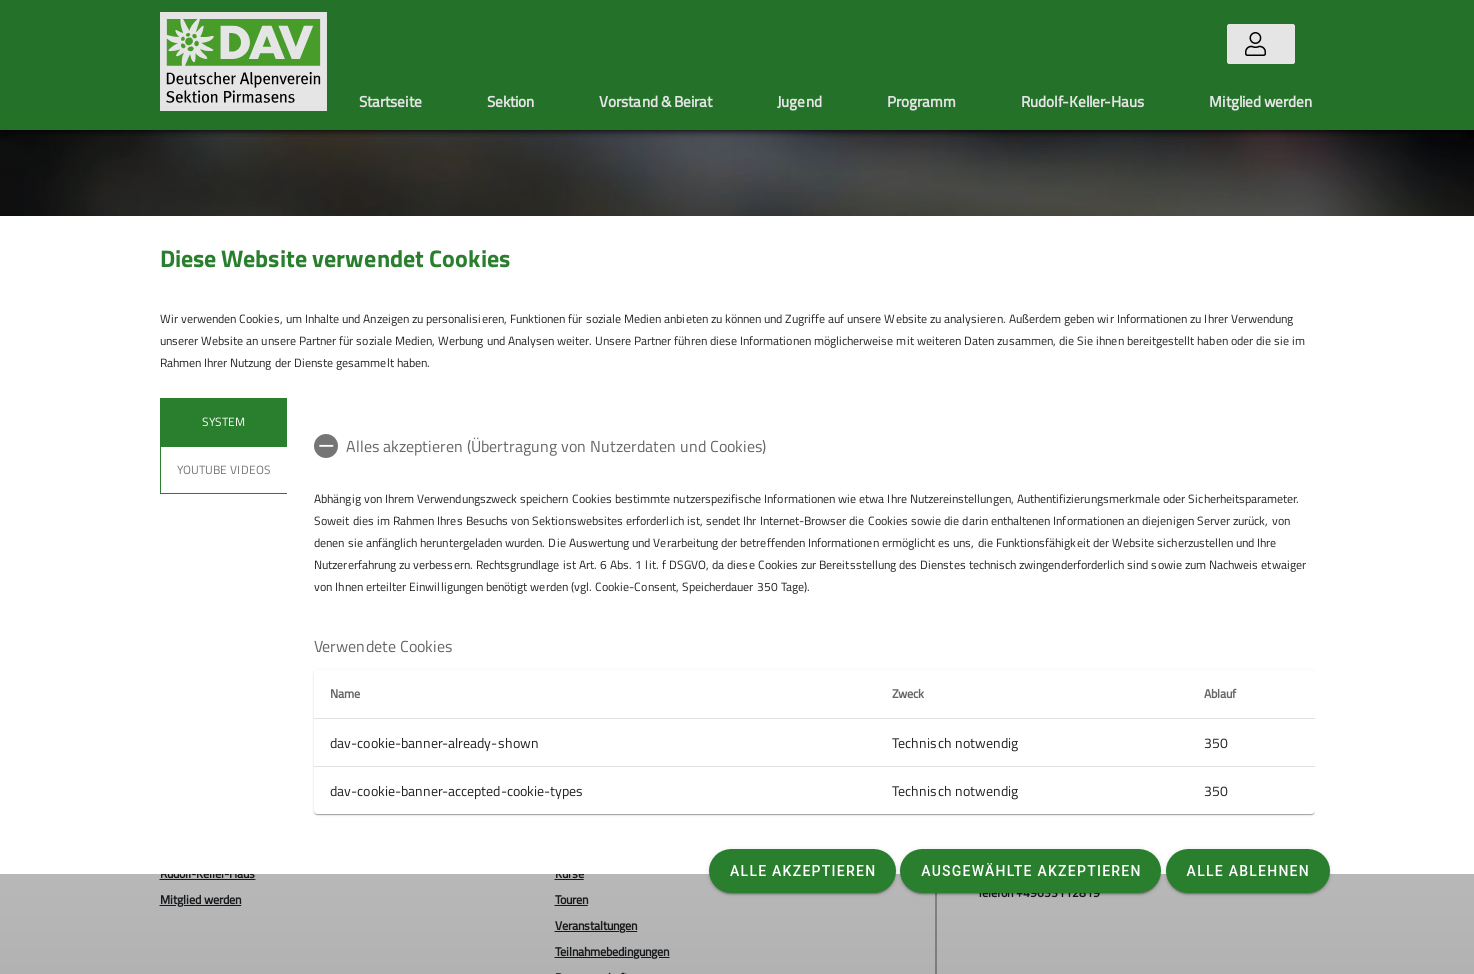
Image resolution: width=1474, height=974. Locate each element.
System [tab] (223, 421)
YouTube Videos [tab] (224, 469)
